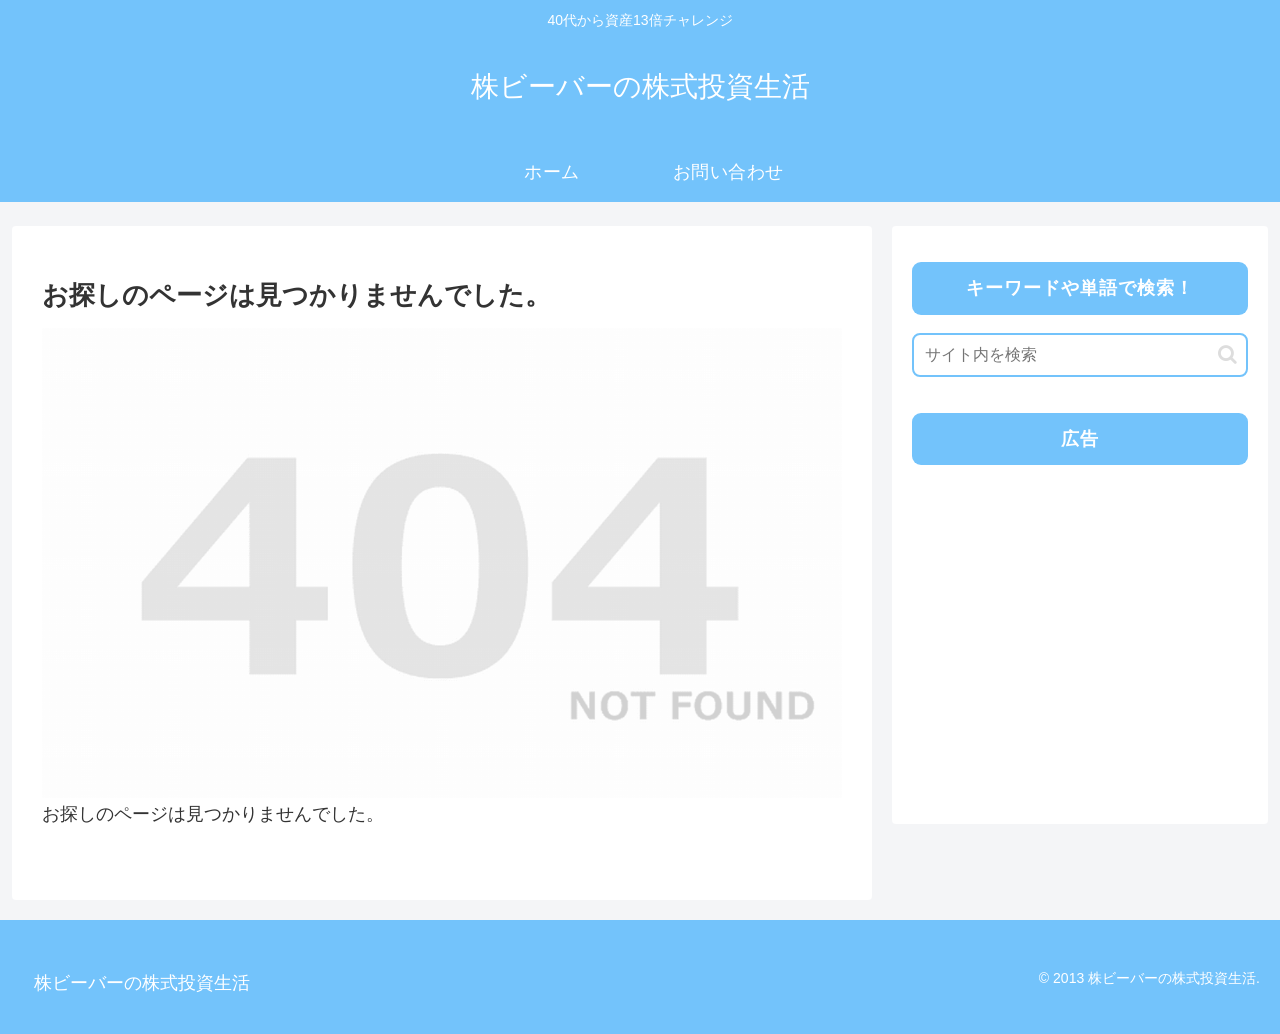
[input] (1080, 355)
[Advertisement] (1078, 621)
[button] (1227, 354)
